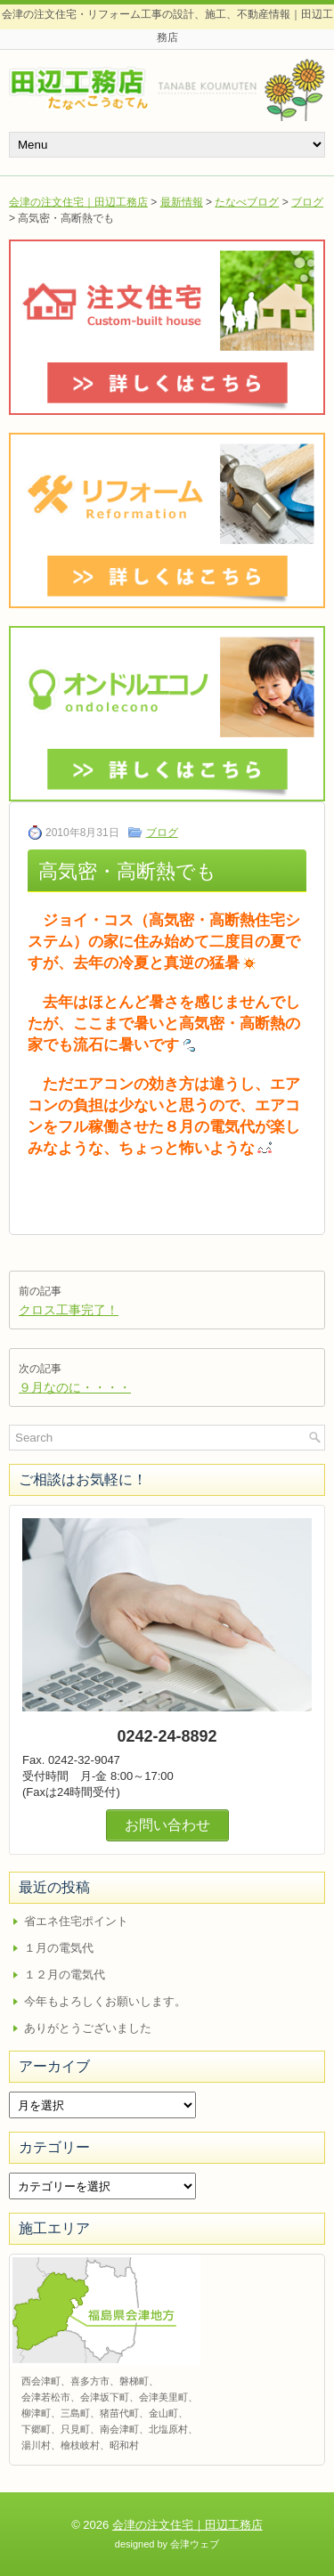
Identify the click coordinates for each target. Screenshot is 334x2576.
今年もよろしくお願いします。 (105, 2001)
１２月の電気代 (64, 1974)
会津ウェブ (194, 2544)
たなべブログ (247, 202)
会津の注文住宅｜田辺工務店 (78, 202)
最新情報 (181, 202)
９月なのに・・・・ (75, 1387)
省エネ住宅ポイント (76, 1921)
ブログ (307, 202)
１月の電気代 (59, 1947)
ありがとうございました (87, 2028)
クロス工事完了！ (68, 1310)
